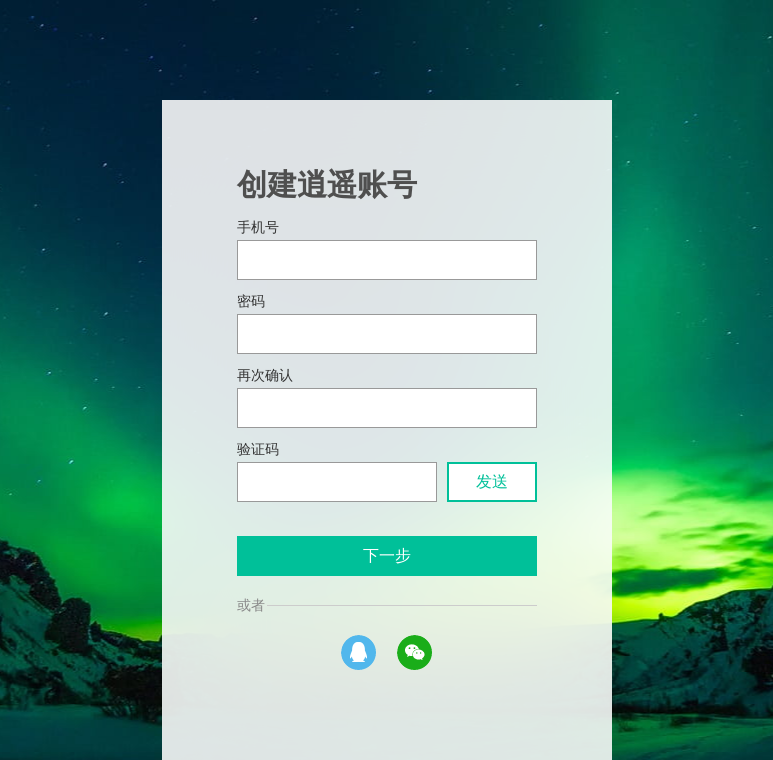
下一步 (387, 555)
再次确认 (265, 375)
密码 (251, 301)
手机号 (258, 227)
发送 (492, 481)
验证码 (258, 449)
